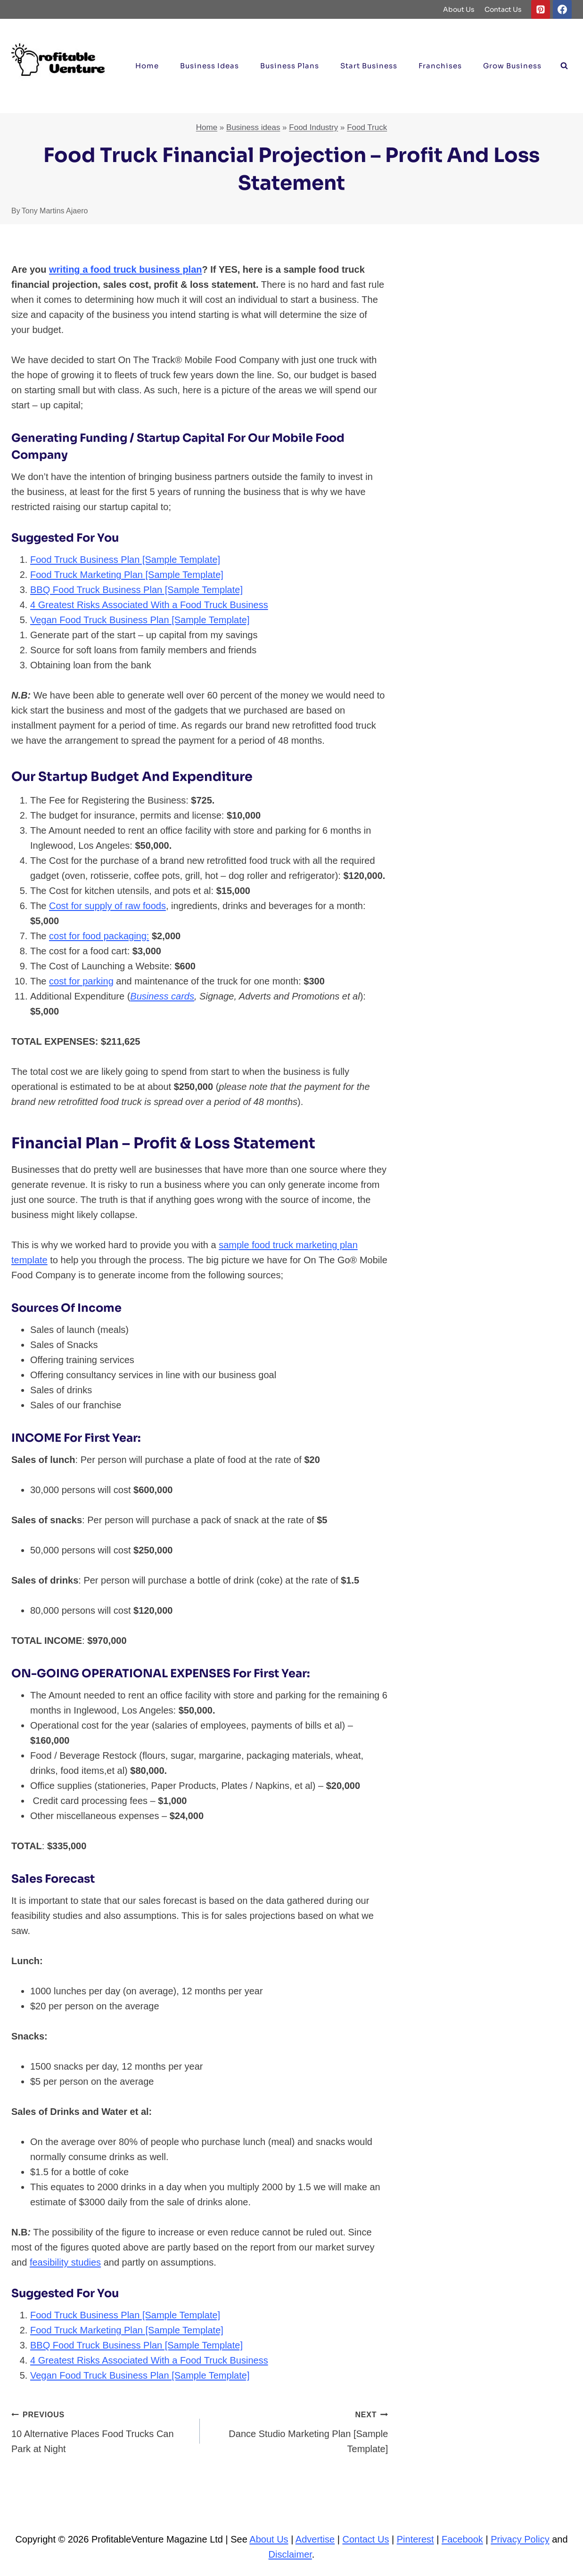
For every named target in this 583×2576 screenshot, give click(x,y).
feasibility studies (65, 2262)
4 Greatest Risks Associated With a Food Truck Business (149, 605)
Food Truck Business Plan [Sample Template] (125, 559)
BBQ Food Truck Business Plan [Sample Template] (136, 590)
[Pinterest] (540, 9)
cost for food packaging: (99, 936)
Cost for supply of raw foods (107, 906)
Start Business (368, 65)
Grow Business (512, 65)
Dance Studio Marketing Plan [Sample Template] (298, 2430)
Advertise (315, 2539)
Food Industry (313, 127)
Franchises (440, 65)
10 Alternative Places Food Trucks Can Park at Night (100, 2430)
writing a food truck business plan (125, 269)
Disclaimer (290, 2554)
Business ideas (209, 65)
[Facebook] (562, 9)
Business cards (162, 996)
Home (147, 65)
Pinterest (415, 2539)
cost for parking (81, 981)
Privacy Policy (520, 2539)
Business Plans (289, 65)
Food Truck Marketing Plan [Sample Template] (126, 574)
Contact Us (503, 9)
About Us (459, 9)
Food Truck (367, 127)
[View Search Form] (564, 65)
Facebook (462, 2539)
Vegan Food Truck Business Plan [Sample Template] (139, 620)
